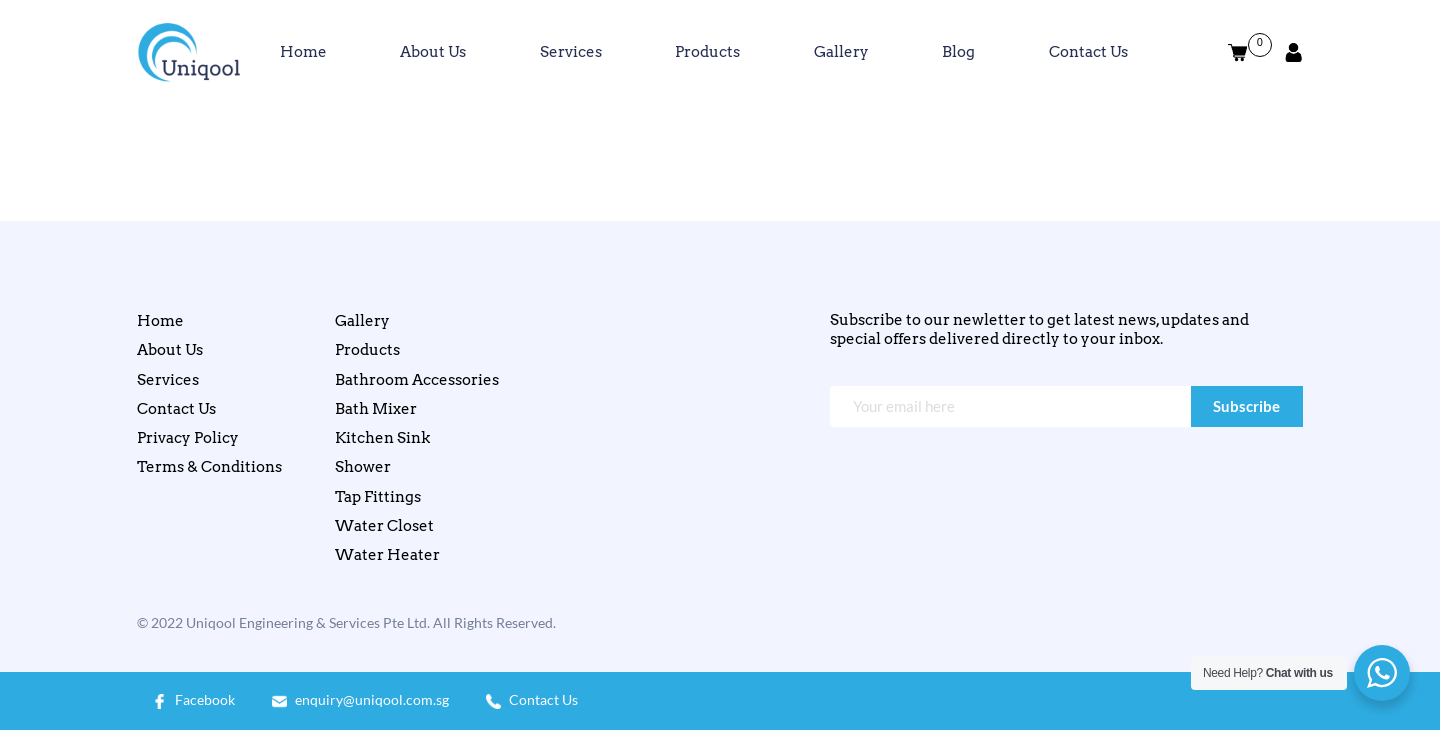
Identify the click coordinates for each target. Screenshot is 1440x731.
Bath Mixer (376, 409)
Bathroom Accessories (417, 380)
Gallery (841, 52)
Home (303, 52)
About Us (433, 52)
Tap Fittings (378, 497)
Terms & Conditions (209, 467)
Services (571, 52)
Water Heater (387, 555)
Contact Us (1088, 52)
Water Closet (384, 526)
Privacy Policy (188, 438)
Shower (363, 467)
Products (707, 52)
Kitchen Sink (382, 438)
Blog (958, 52)
